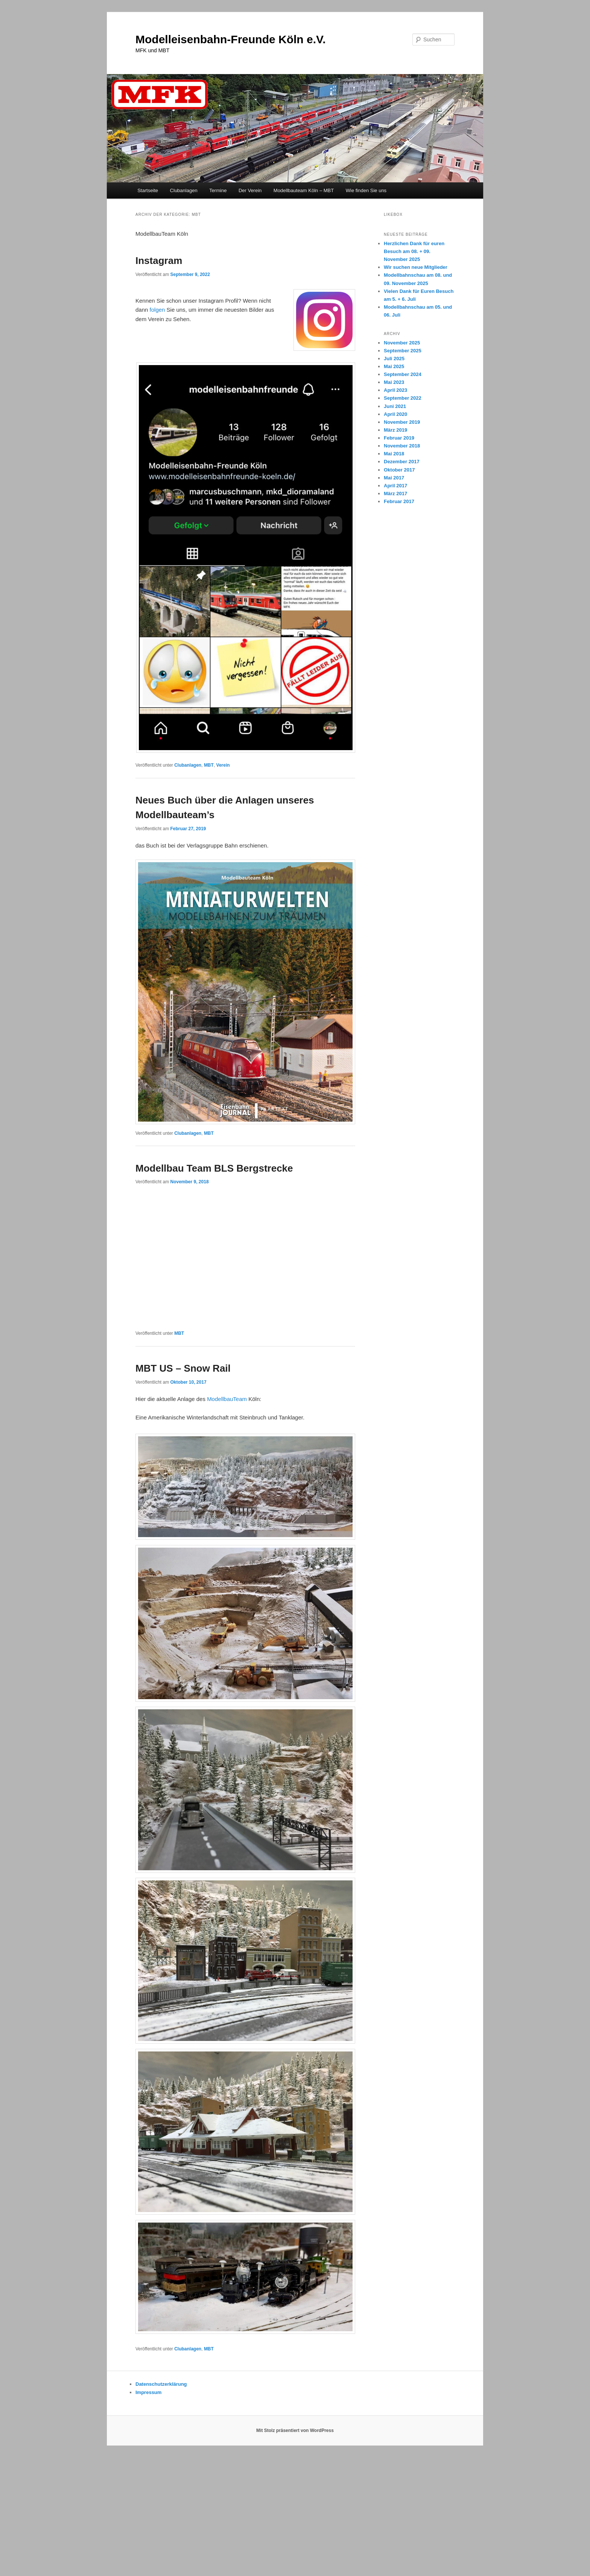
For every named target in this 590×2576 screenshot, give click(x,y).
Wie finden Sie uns (366, 190)
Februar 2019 (399, 438)
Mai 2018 (394, 453)
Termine (218, 190)
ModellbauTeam (227, 1399)
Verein (223, 765)
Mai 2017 (394, 478)
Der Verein (250, 190)
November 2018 (402, 446)
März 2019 (395, 430)
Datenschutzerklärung (161, 2384)
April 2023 (395, 390)
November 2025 (402, 343)
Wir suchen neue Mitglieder (415, 267)
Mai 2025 (394, 366)
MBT (209, 765)
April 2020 (395, 414)
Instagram (158, 260)
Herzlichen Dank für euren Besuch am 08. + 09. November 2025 (414, 251)
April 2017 (395, 485)
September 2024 (402, 374)
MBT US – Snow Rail (183, 1368)
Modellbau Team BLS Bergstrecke (214, 1168)
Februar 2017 (399, 501)
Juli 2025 (394, 358)
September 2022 (402, 398)
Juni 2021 (395, 406)
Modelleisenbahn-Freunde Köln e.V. (230, 39)
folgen (157, 309)
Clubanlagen (184, 190)
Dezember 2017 (402, 461)
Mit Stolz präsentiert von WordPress (295, 2430)
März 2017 (395, 493)
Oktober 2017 (399, 470)
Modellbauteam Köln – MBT (304, 190)
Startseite (147, 190)
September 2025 (402, 350)
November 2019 (402, 422)
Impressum (148, 2392)
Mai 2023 (394, 382)
